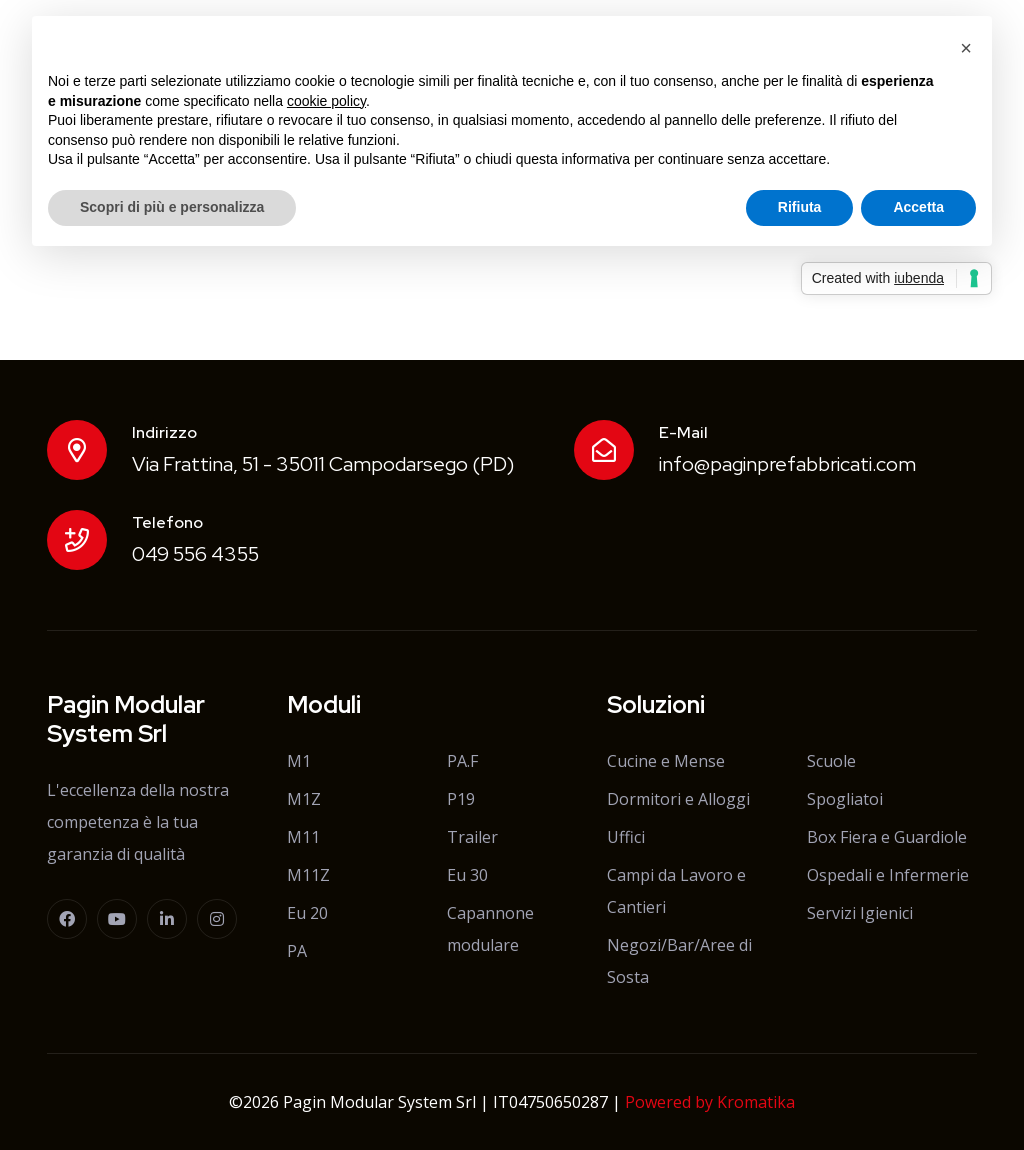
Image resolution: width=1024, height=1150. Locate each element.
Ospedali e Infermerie (888, 875)
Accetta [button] (918, 207)
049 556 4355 (195, 554)
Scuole (831, 761)
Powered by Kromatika (710, 1102)
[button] (966, 48)
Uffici (626, 837)
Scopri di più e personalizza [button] (172, 207)
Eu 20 (307, 913)
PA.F (462, 761)
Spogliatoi (845, 799)
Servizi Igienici (860, 913)
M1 (299, 761)
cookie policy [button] (326, 101)
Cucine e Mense (666, 761)
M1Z (304, 799)
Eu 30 (467, 875)
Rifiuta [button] (800, 207)
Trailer (472, 837)
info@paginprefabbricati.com (787, 464)
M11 (303, 837)
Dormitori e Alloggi (678, 799)
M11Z (308, 875)
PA (297, 951)
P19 (461, 799)
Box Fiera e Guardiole (887, 837)
